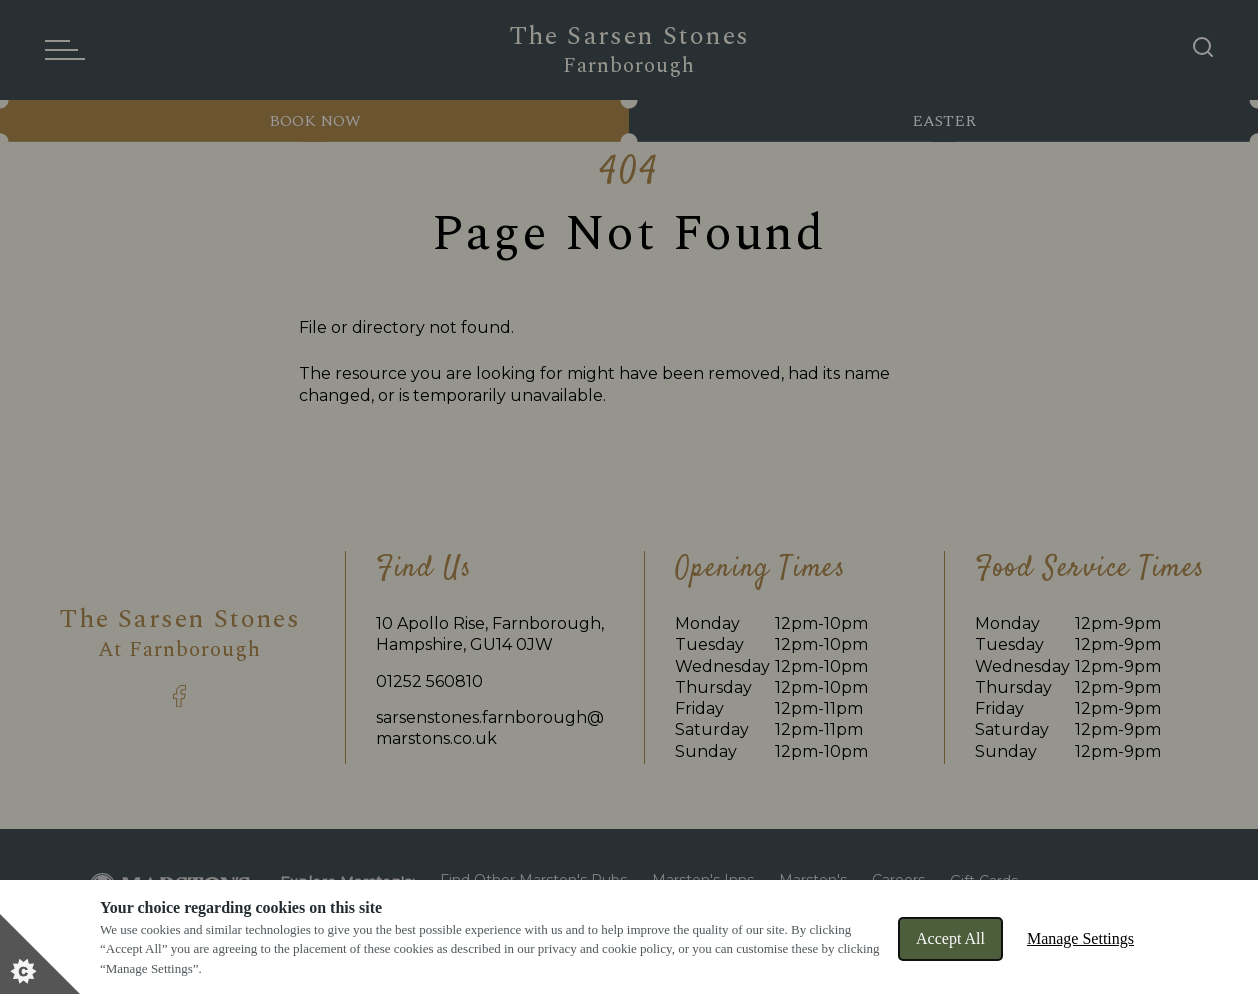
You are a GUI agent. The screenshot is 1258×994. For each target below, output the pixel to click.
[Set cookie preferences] (40, 954)
